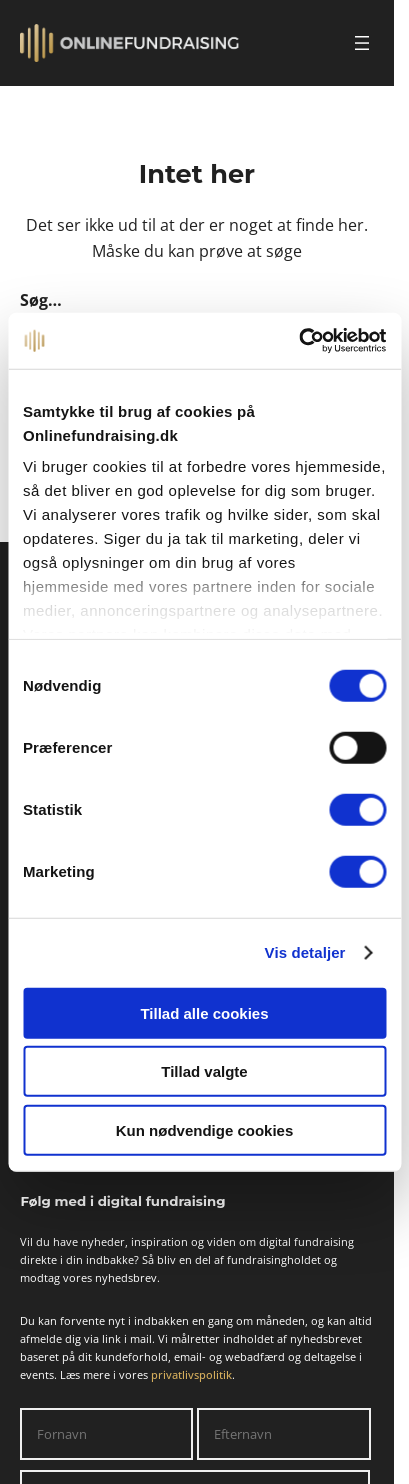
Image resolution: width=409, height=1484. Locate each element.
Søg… (41, 300)
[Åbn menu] (362, 43)
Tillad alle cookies (204, 1012)
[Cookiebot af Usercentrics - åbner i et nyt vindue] (298, 341)
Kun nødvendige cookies (205, 1129)
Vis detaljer (305, 952)
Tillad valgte (204, 1071)
